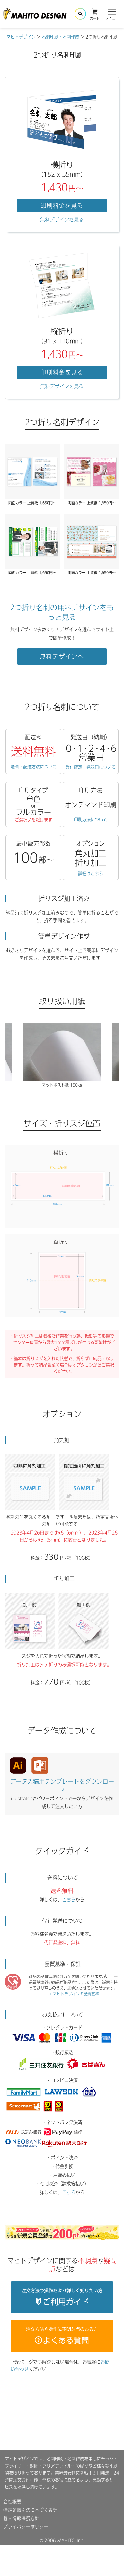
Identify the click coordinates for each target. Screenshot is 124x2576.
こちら (68, 1899)
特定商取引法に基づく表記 (30, 2510)
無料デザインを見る (62, 219)
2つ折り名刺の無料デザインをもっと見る (62, 612)
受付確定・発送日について (91, 767)
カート (95, 14)
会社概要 (12, 2501)
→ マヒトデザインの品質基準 (73, 1994)
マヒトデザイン (21, 37)
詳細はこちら (90, 873)
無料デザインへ (62, 656)
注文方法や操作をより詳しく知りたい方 (62, 2297)
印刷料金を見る (61, 206)
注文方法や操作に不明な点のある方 (62, 2335)
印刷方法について (90, 819)
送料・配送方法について (34, 767)
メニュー (112, 14)
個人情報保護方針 (21, 2518)
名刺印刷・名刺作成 (60, 37)
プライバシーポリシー (25, 2527)
